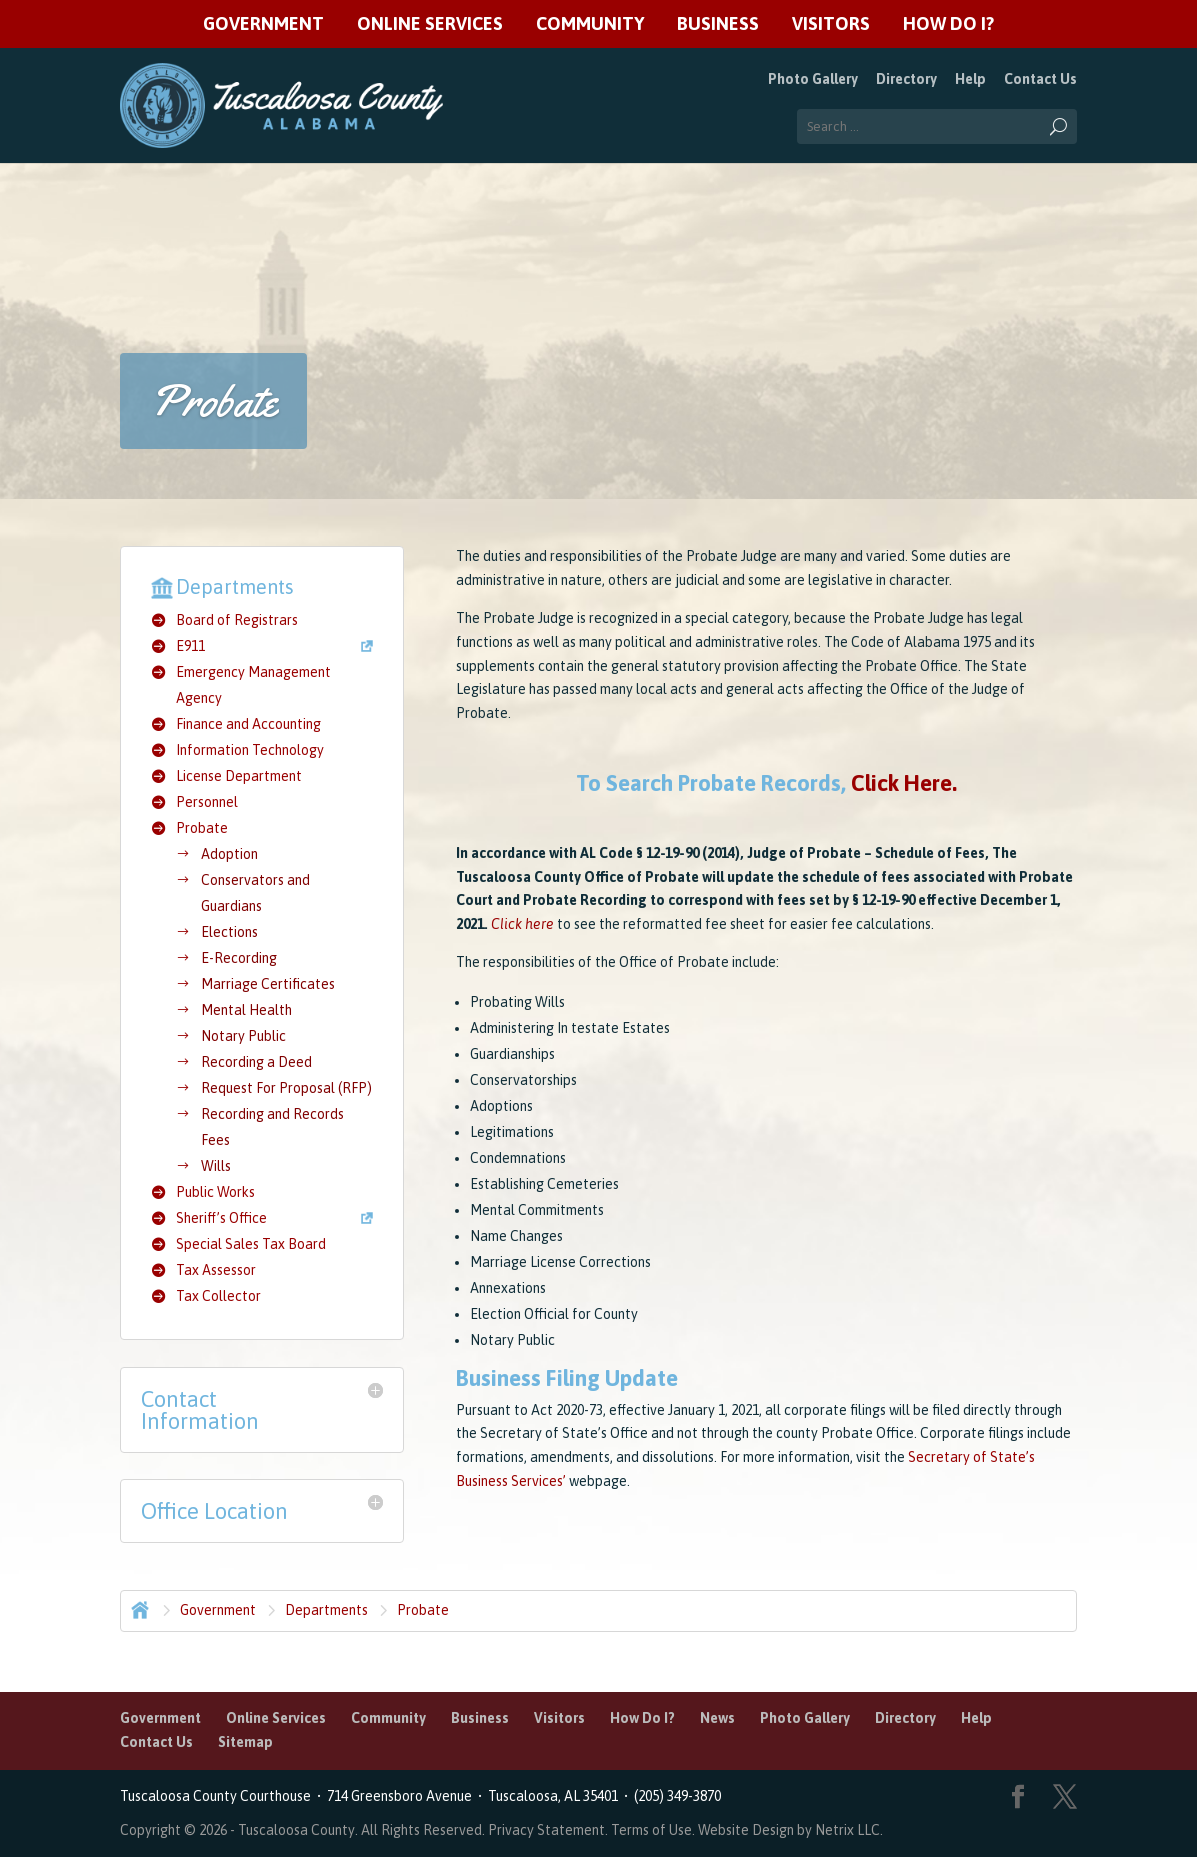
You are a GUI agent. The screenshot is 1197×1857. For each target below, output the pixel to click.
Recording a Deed (256, 1062)
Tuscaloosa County (296, 1830)
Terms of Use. (654, 1830)
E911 (190, 646)
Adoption (229, 854)
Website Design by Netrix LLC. (790, 1830)
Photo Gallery (813, 79)
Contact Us (1040, 79)
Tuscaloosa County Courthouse (218, 1796)
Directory (906, 79)
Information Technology (250, 750)
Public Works (215, 1192)
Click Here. (904, 783)
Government (263, 24)
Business (718, 24)
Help (970, 79)
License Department (239, 776)
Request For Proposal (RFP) (286, 1088)
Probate (202, 828)
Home (138, 1608)
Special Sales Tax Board (251, 1244)
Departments (326, 1610)
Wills (216, 1166)
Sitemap (245, 1742)
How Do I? (948, 24)
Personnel (207, 802)
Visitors (831, 24)
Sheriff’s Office (221, 1218)
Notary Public (243, 1036)
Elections (229, 932)
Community (590, 24)
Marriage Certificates (268, 984)
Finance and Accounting (248, 724)
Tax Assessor (216, 1270)
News (717, 1718)
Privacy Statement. (548, 1830)
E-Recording (239, 958)
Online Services (430, 24)
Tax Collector (218, 1296)
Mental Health (246, 1010)
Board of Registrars (237, 620)
